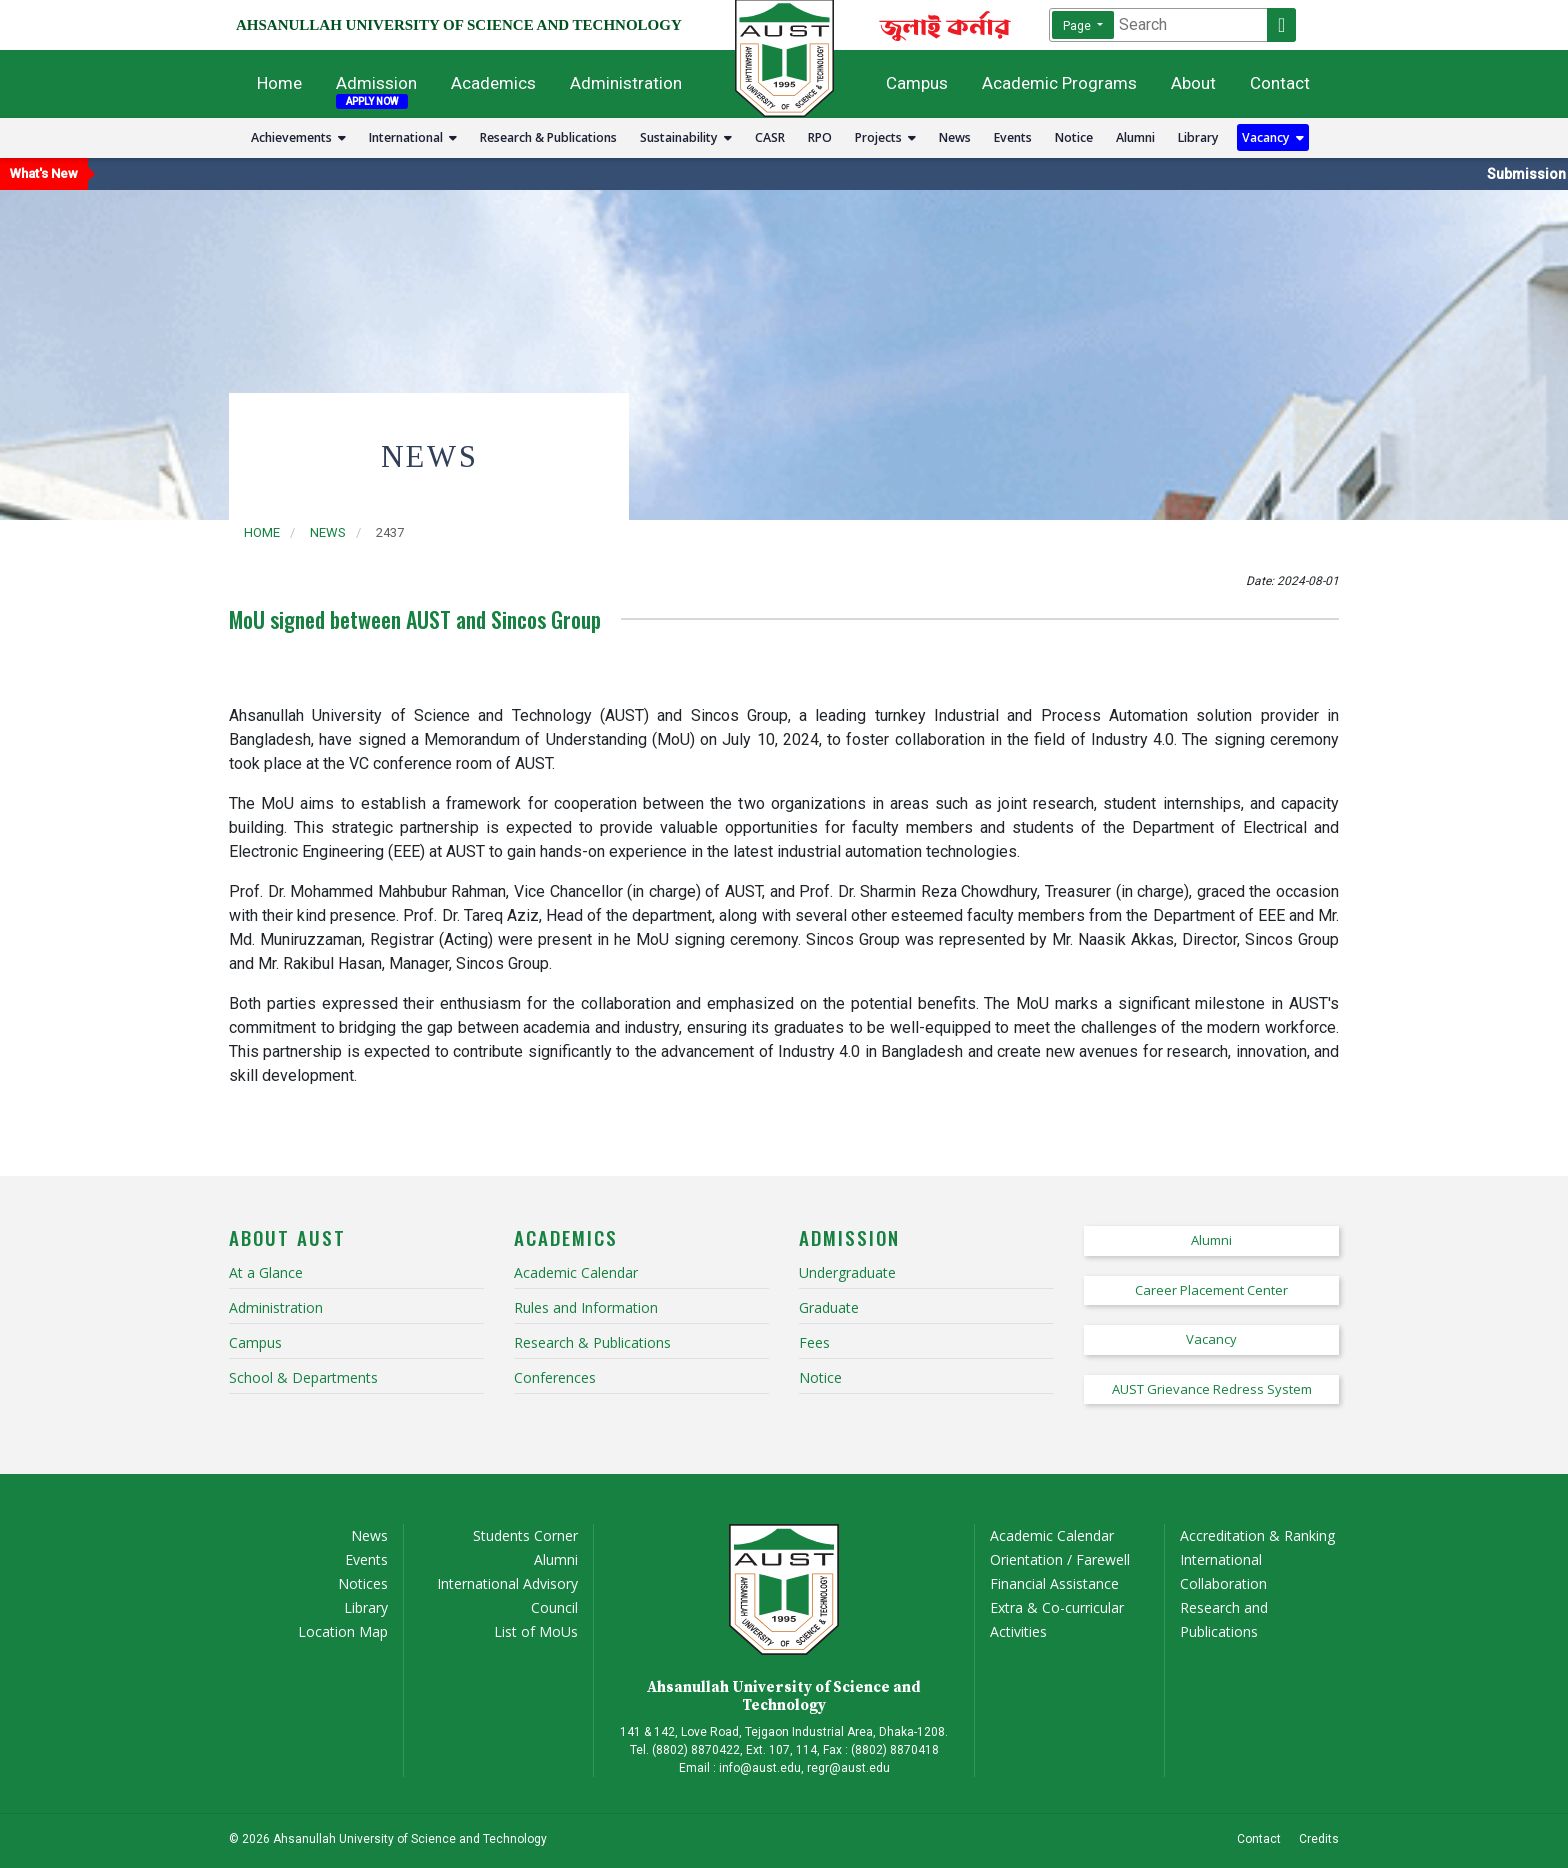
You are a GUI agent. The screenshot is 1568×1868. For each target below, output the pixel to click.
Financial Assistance (1054, 1583)
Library (1198, 137)
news (328, 532)
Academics (493, 83)
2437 (390, 532)
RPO (820, 137)
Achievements (298, 137)
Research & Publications (548, 137)
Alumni (1135, 137)
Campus (917, 83)
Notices (363, 1583)
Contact (1280, 83)
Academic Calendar (1052, 1535)
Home (279, 83)
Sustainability (686, 137)
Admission (376, 83)
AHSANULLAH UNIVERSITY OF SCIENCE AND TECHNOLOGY (459, 25)
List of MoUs (536, 1631)
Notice (1074, 137)
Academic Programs (1059, 83)
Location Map (343, 1631)
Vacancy (1273, 137)
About (1193, 83)
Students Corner (525, 1535)
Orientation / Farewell (1060, 1559)
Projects (885, 137)
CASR (770, 137)
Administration (626, 83)
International (413, 137)
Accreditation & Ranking (1257, 1535)
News (955, 137)
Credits (1319, 1839)
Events (1013, 137)
